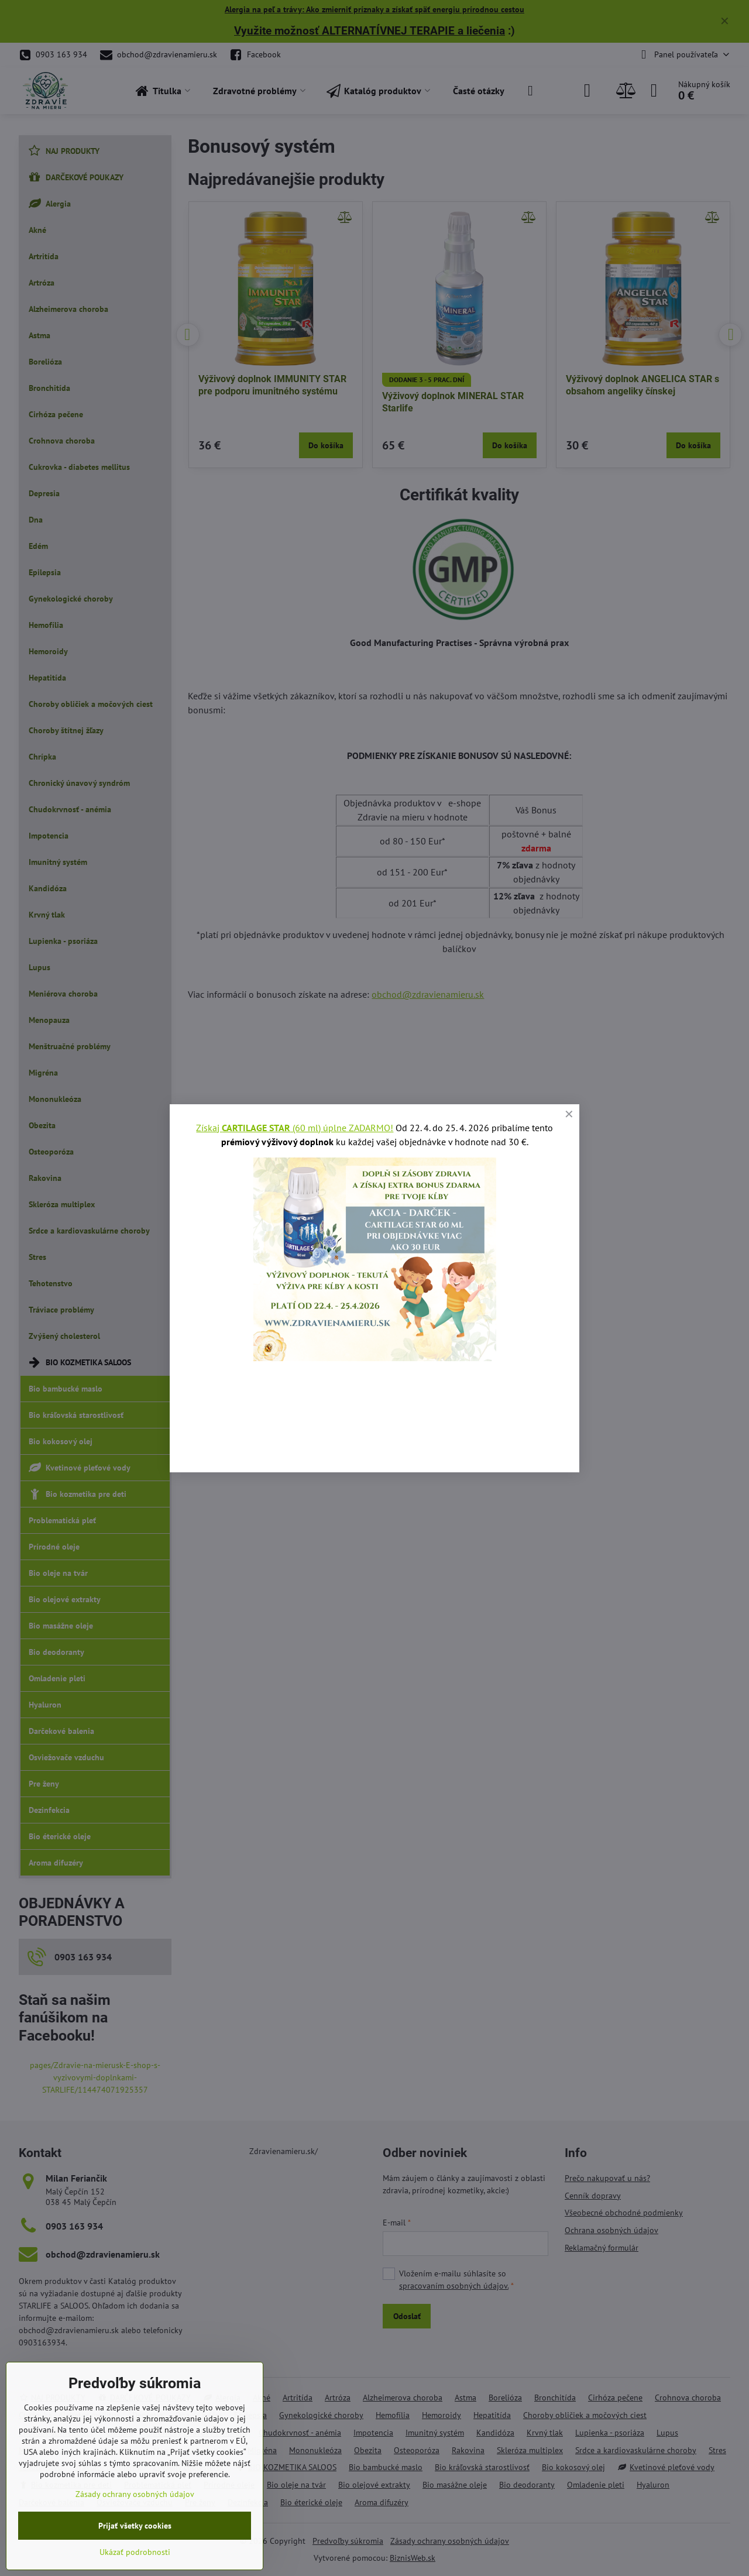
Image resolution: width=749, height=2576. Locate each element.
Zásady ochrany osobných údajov (134, 2494)
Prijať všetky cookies (134, 2525)
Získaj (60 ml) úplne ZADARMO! (294, 1128)
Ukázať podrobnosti (134, 2552)
